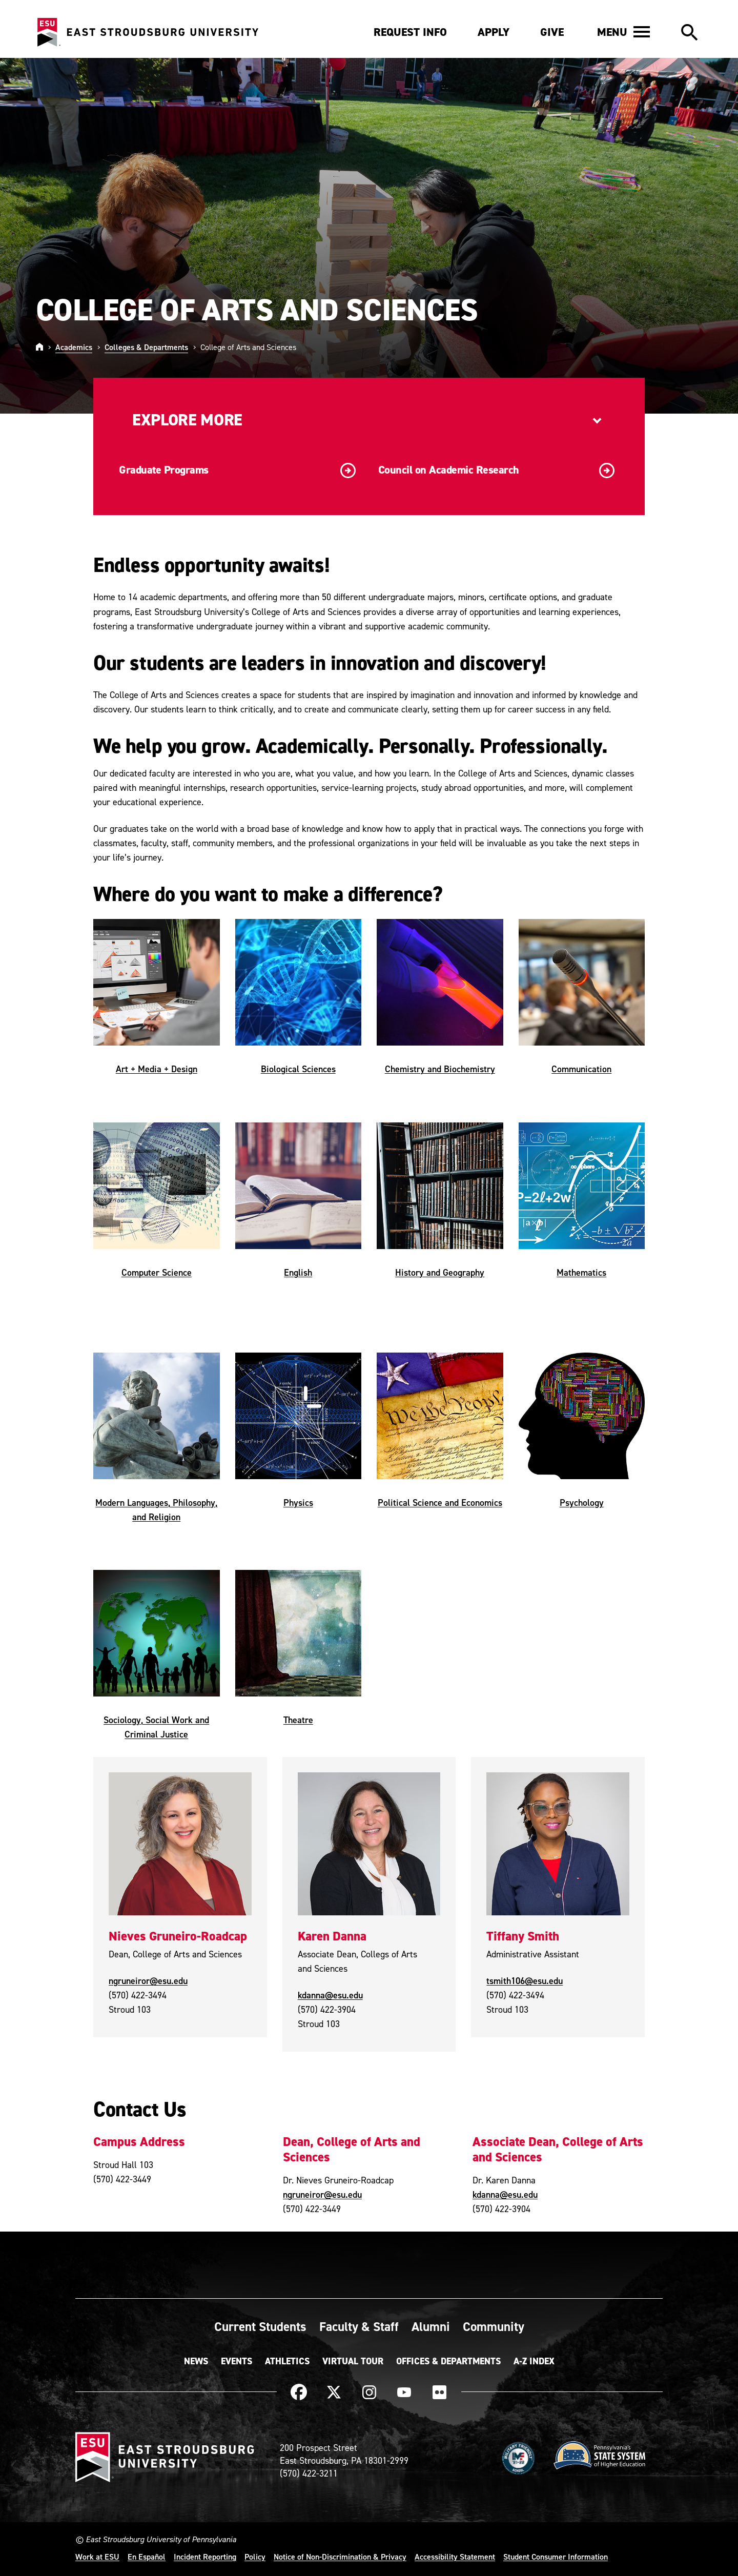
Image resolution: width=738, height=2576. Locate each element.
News (196, 2361)
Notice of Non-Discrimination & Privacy (340, 2556)
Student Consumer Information (555, 2556)
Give (552, 32)
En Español (147, 2556)
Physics (298, 1502)
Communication (581, 1069)
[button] (623, 31)
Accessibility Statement (455, 2556)
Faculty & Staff (359, 2326)
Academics (73, 347)
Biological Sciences (298, 1069)
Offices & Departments (448, 2361)
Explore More (187, 420)
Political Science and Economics (440, 1502)
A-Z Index (534, 2361)
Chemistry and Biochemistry (440, 1069)
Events (236, 2361)
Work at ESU (97, 2556)
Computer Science (156, 1272)
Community (493, 2326)
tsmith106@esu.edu (524, 1981)
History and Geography (439, 1272)
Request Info (410, 32)
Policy (254, 2556)
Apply (493, 32)
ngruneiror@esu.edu (148, 1981)
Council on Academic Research (496, 470)
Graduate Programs (237, 470)
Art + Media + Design (156, 1069)
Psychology (582, 1502)
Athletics (287, 2361)
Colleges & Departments (146, 347)
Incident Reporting (205, 2556)
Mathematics (581, 1272)
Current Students (260, 2326)
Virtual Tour (352, 2361)
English (298, 1272)
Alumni (431, 2326)
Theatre (298, 1720)
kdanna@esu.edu (330, 1995)
